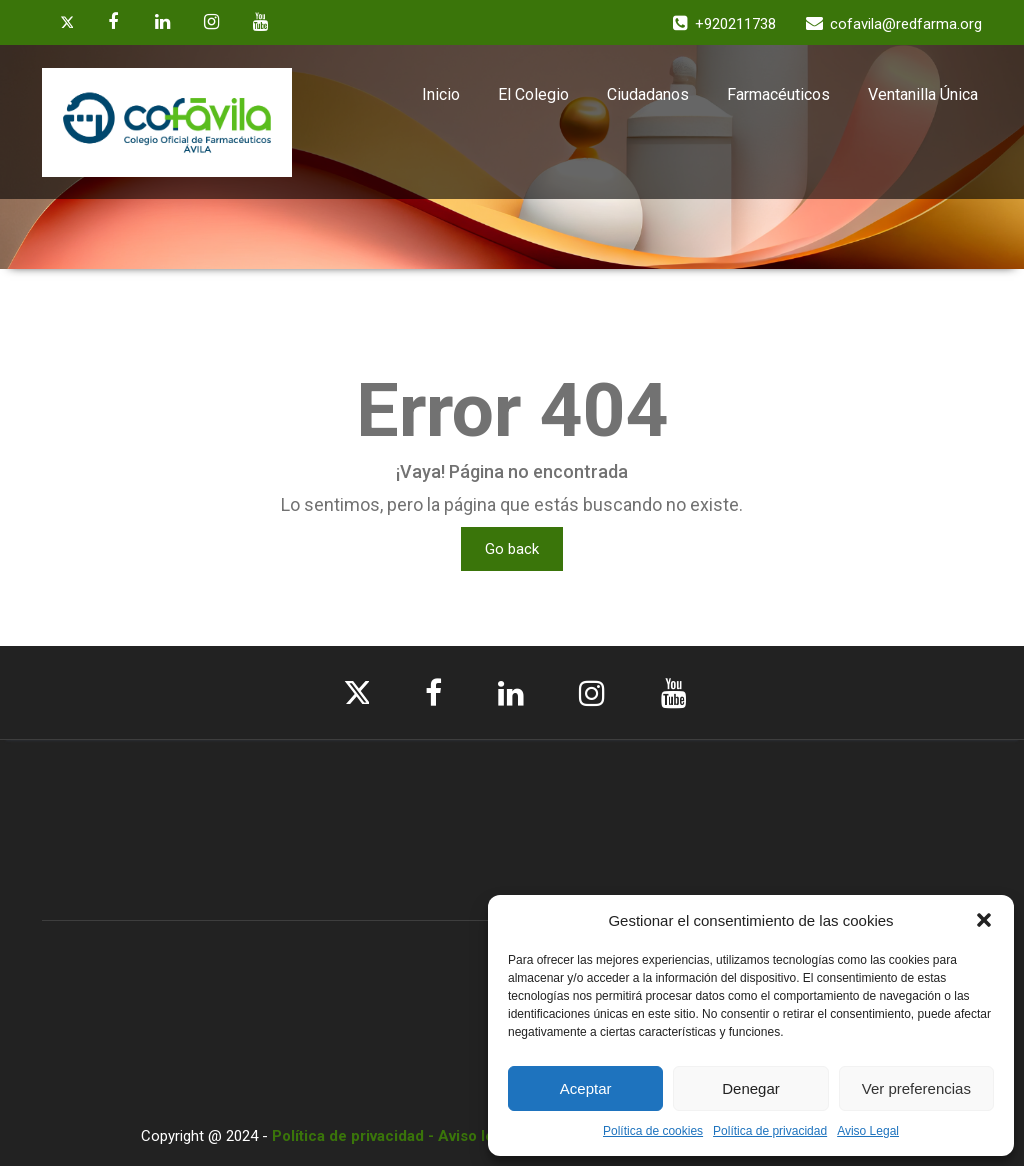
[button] (984, 920)
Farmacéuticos (778, 94)
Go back (512, 549)
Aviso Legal (868, 1131)
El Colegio (533, 94)
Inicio (441, 94)
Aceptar (586, 1088)
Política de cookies (653, 1131)
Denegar (751, 1088)
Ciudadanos (648, 94)
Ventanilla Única (923, 94)
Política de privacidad (770, 1131)
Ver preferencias (916, 1088)
